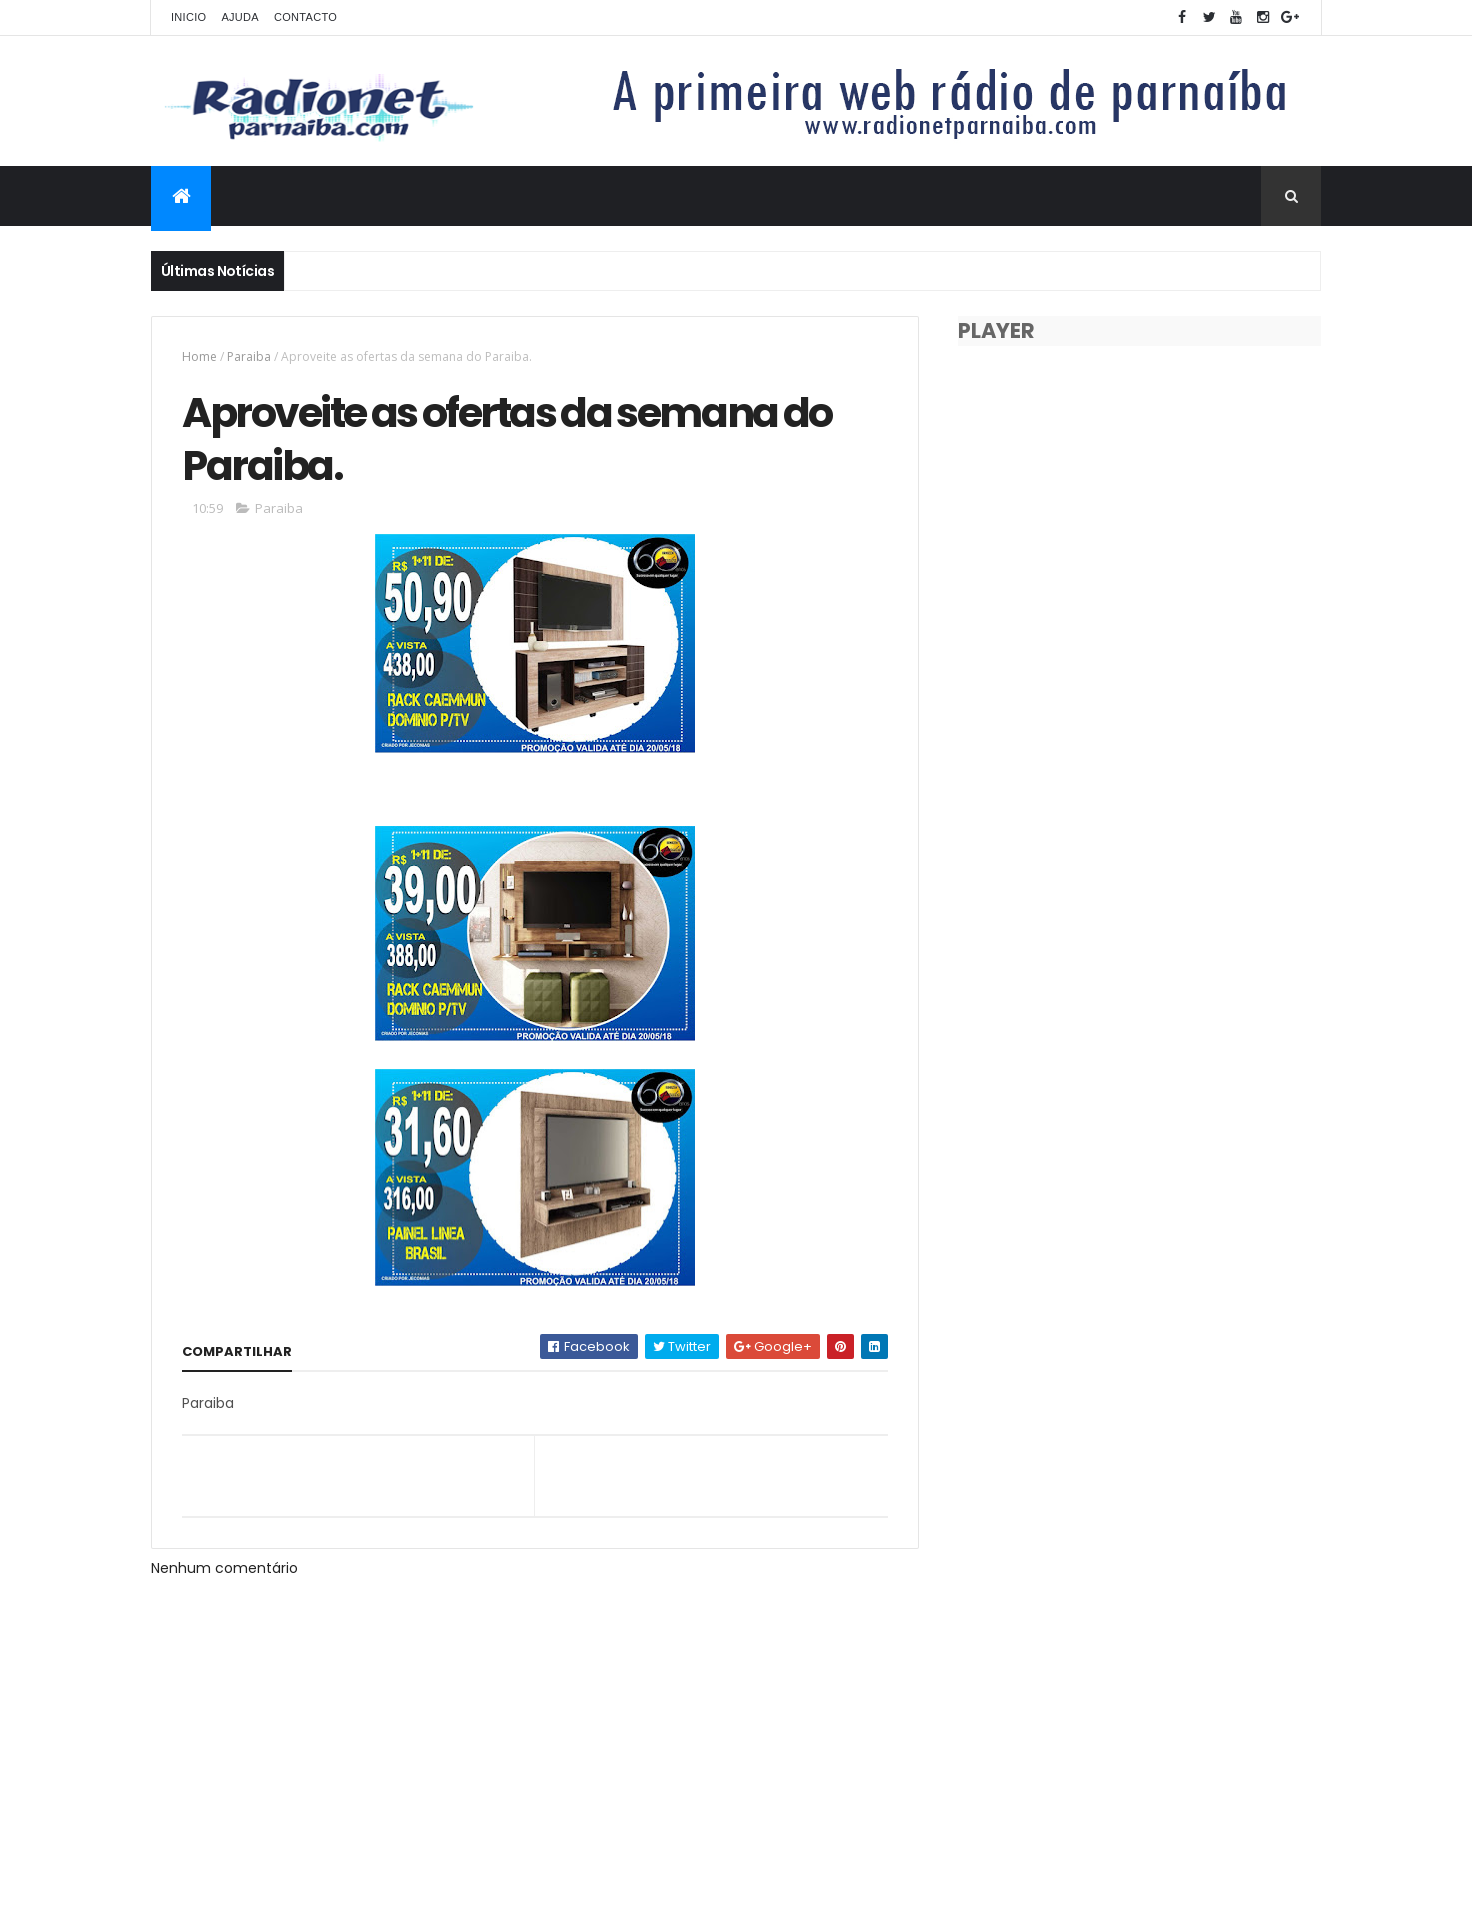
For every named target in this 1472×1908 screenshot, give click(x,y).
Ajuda (240, 17)
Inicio (188, 17)
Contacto (305, 17)
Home (199, 356)
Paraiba (249, 356)
